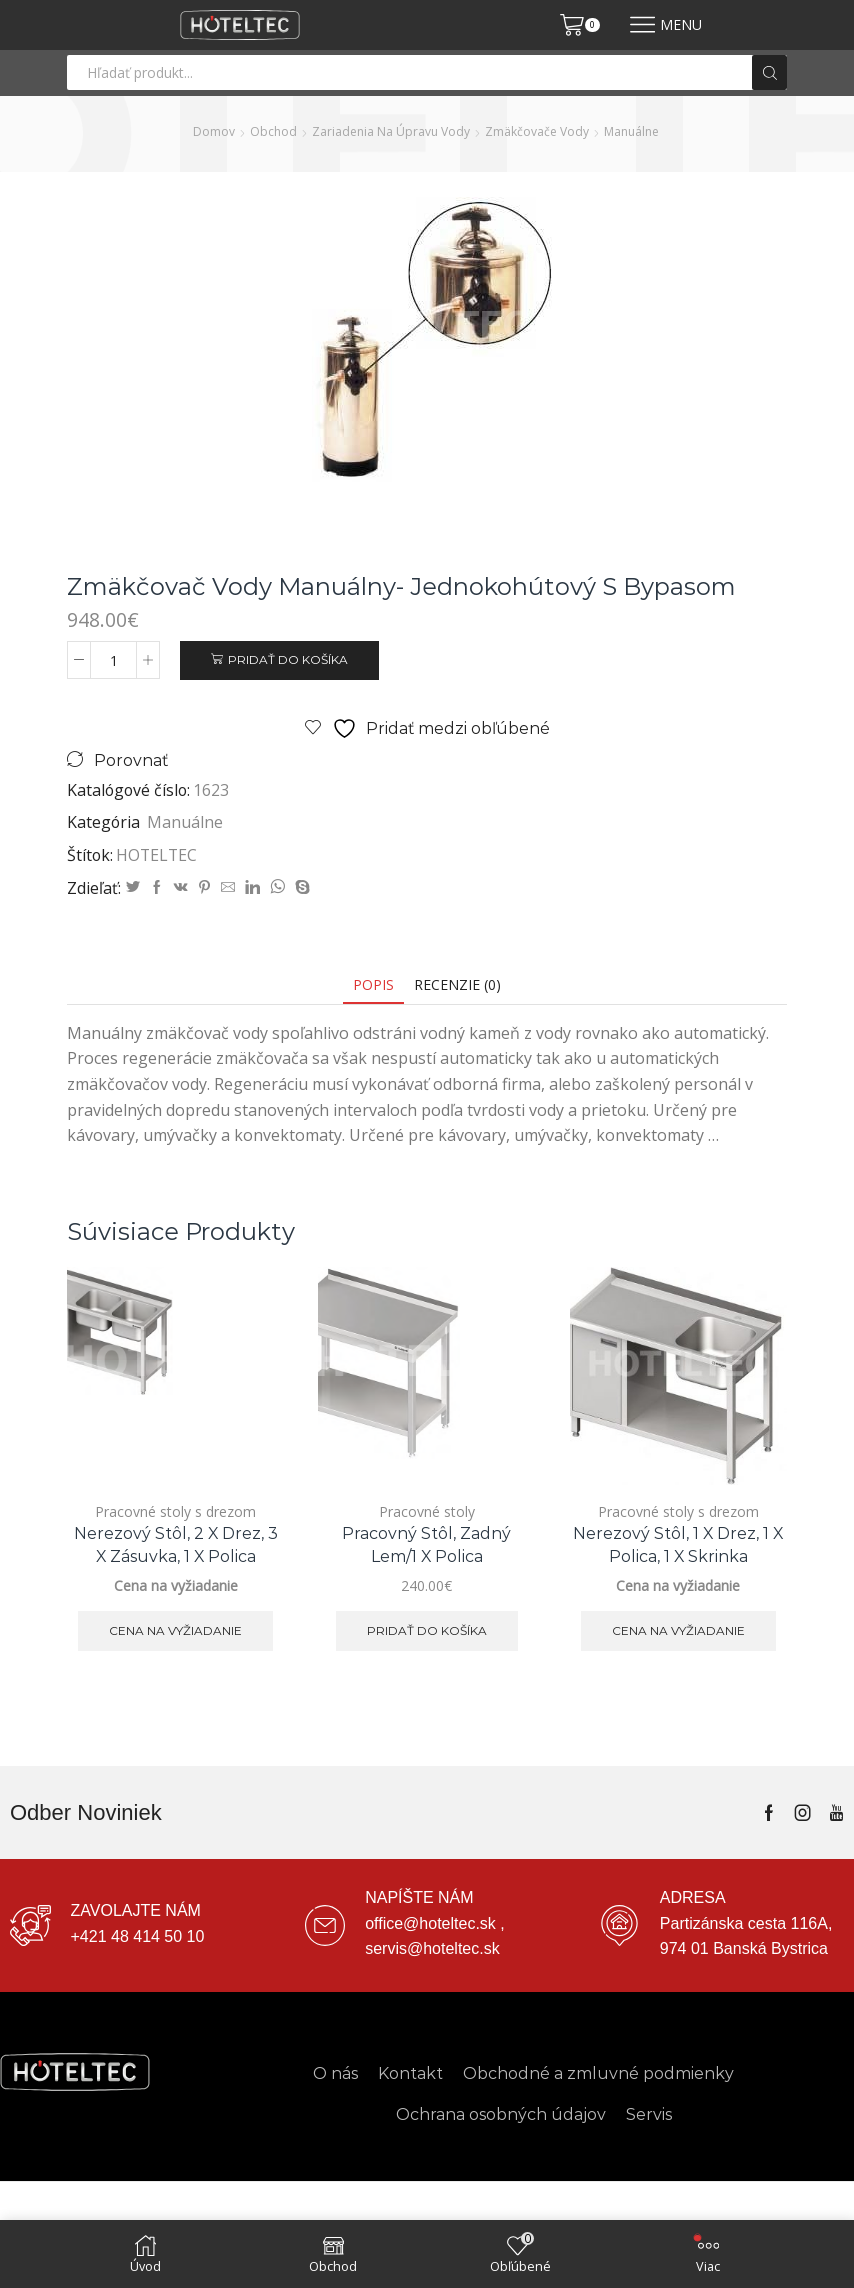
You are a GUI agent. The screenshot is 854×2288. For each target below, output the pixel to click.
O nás (335, 2073)
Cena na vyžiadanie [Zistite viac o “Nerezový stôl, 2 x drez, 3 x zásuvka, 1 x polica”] (175, 1630)
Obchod (273, 131)
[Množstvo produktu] (113, 660)
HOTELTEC (156, 855)
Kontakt (410, 2073)
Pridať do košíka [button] (427, 1630)
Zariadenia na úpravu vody (391, 131)
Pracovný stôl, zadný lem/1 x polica (426, 1545)
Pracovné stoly (427, 1511)
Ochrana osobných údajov (501, 2114)
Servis (649, 2114)
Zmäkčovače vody (537, 131)
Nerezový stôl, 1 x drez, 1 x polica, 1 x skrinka (678, 1545)
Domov (214, 131)
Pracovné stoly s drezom (175, 1511)
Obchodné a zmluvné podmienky (598, 2073)
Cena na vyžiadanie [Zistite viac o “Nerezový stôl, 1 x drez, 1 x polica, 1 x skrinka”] (678, 1630)
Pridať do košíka (288, 659)
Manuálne (631, 131)
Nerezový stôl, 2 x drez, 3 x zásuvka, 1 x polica (176, 1545)
